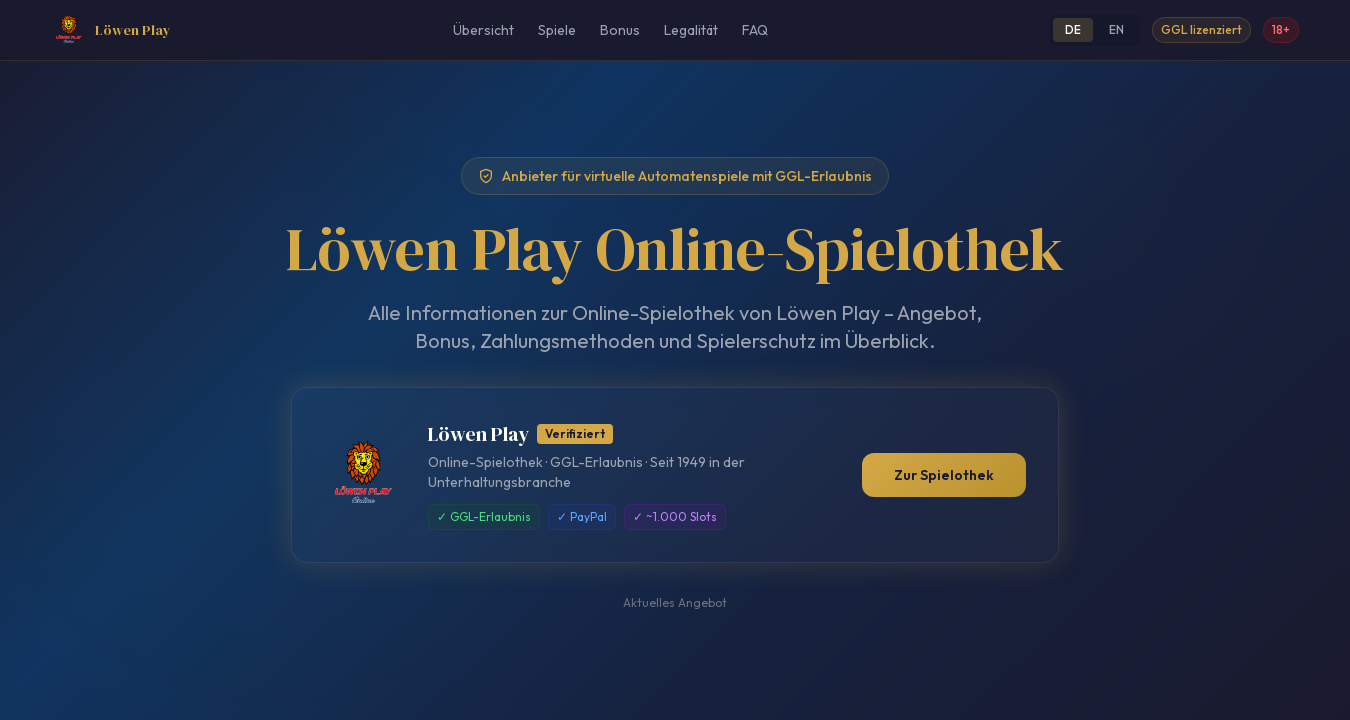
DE (1073, 29)
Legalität (691, 30)
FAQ (755, 30)
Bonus (620, 30)
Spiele (557, 30)
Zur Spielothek (944, 475)
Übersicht (483, 30)
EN (1116, 29)
